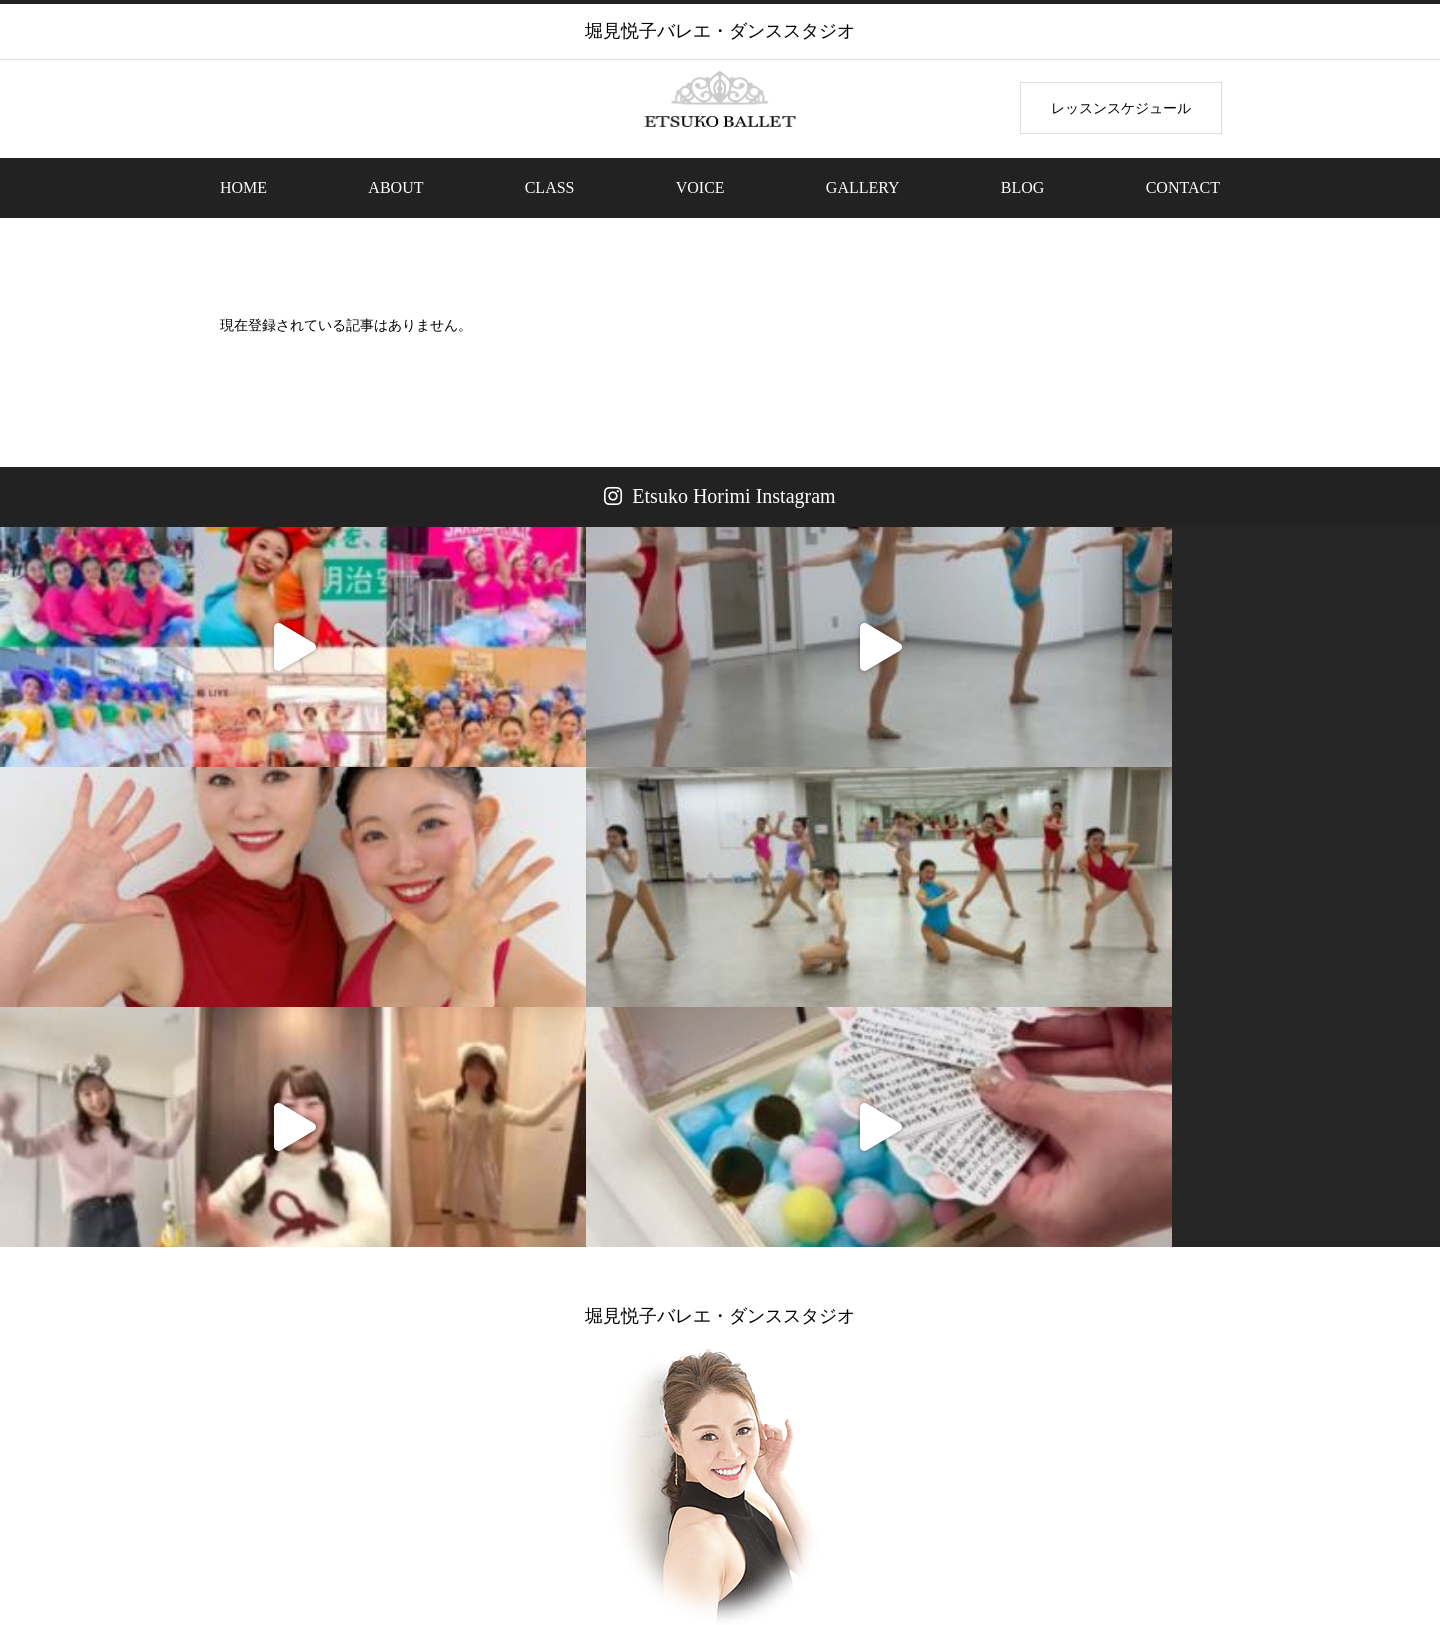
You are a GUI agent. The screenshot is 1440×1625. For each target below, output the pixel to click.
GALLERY (863, 187)
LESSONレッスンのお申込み (535, 1324)
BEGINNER (521, 1534)
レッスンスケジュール (1121, 108)
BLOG (1023, 187)
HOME (243, 187)
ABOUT (395, 187)
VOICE (700, 187)
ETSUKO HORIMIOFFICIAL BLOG (907, 1324)
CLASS (550, 187)
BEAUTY (741, 1534)
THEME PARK (635, 1534)
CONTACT (1183, 187)
